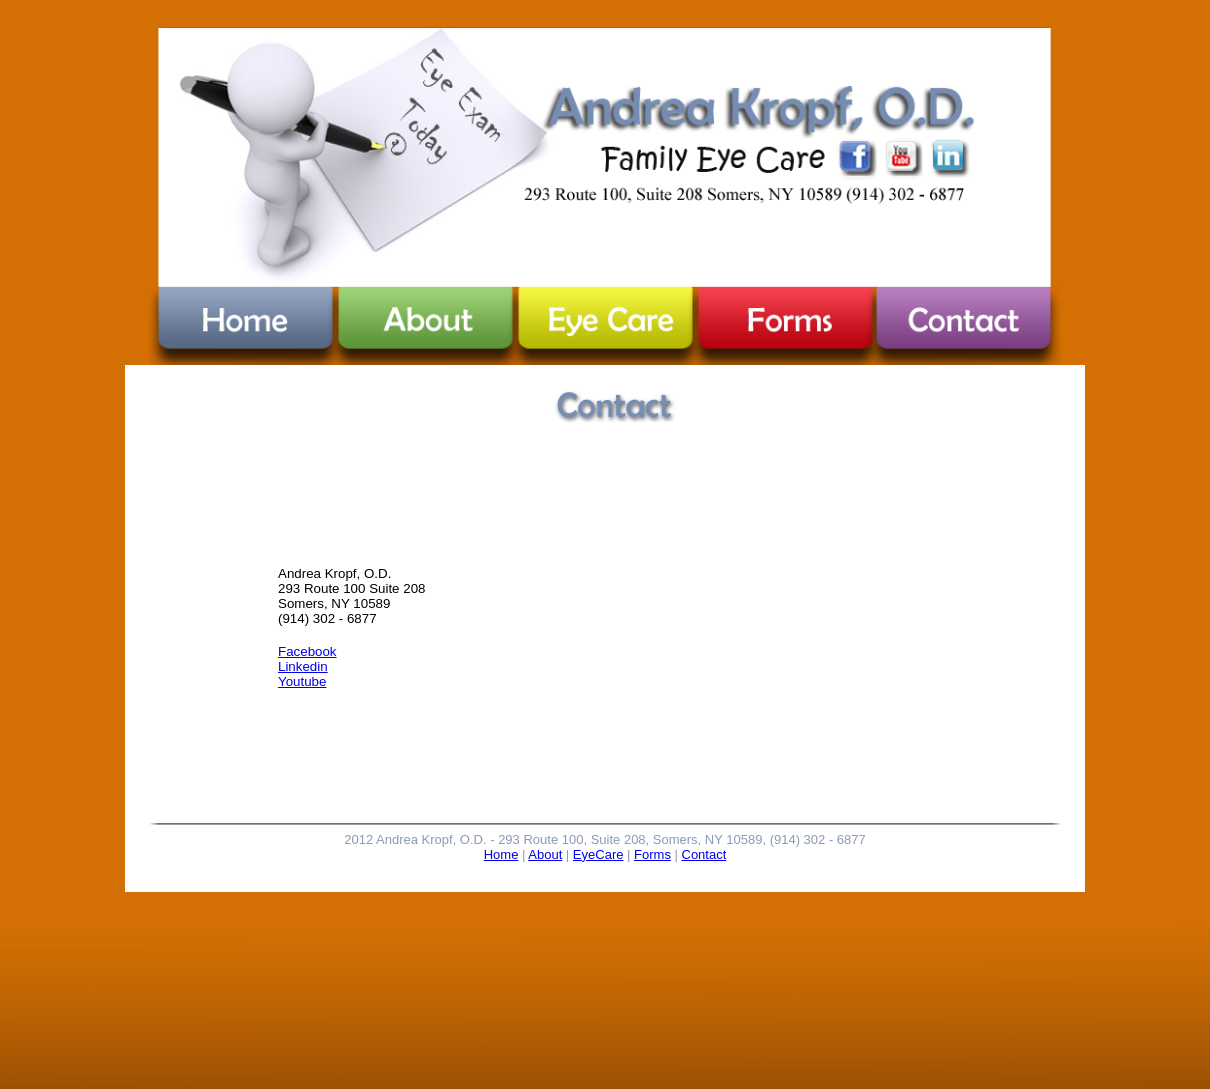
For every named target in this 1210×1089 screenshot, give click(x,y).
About (545, 854)
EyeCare (598, 854)
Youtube (302, 681)
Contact (704, 854)
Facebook (307, 651)
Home (501, 854)
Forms (652, 854)
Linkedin (303, 666)
